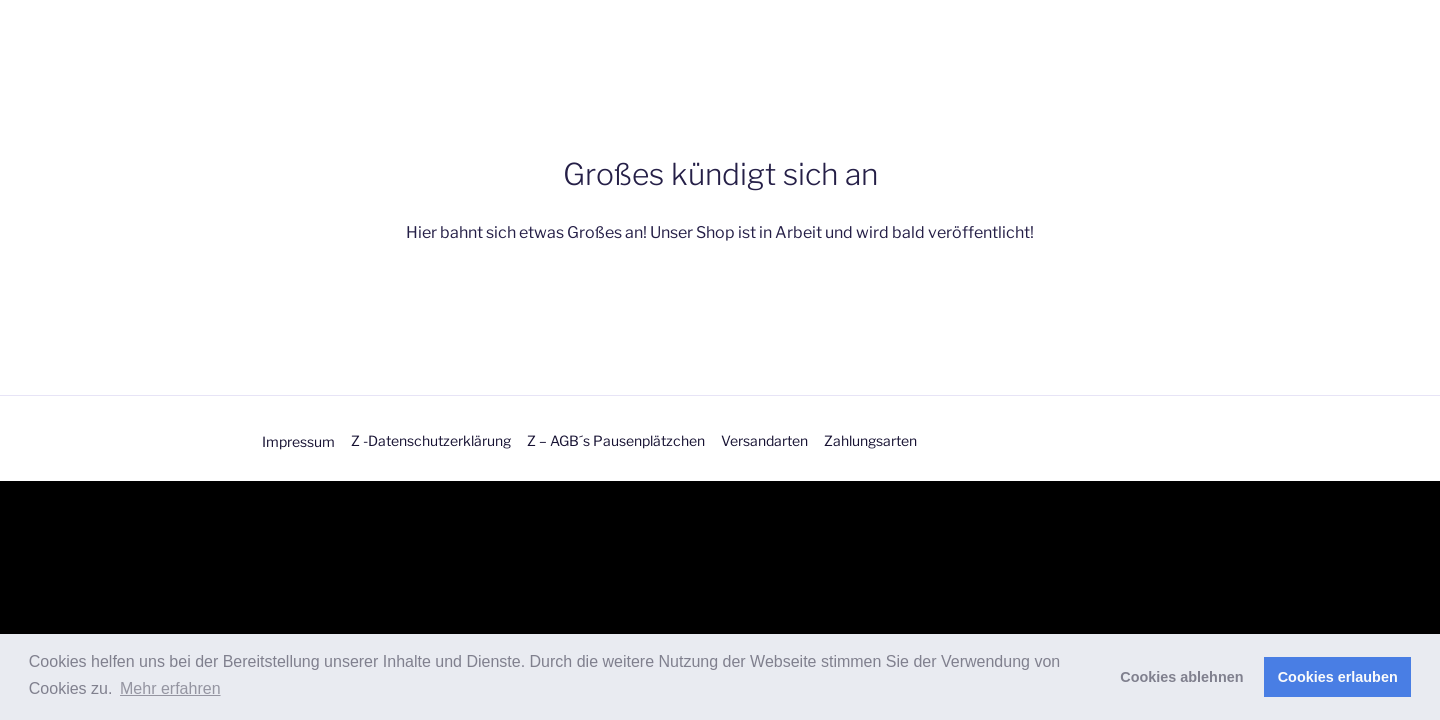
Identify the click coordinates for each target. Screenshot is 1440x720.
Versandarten (764, 440)
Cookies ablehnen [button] (1181, 677)
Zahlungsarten (870, 440)
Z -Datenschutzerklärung (431, 440)
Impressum (298, 441)
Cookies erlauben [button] (1338, 677)
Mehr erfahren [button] (170, 688)
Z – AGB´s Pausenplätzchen (616, 440)
